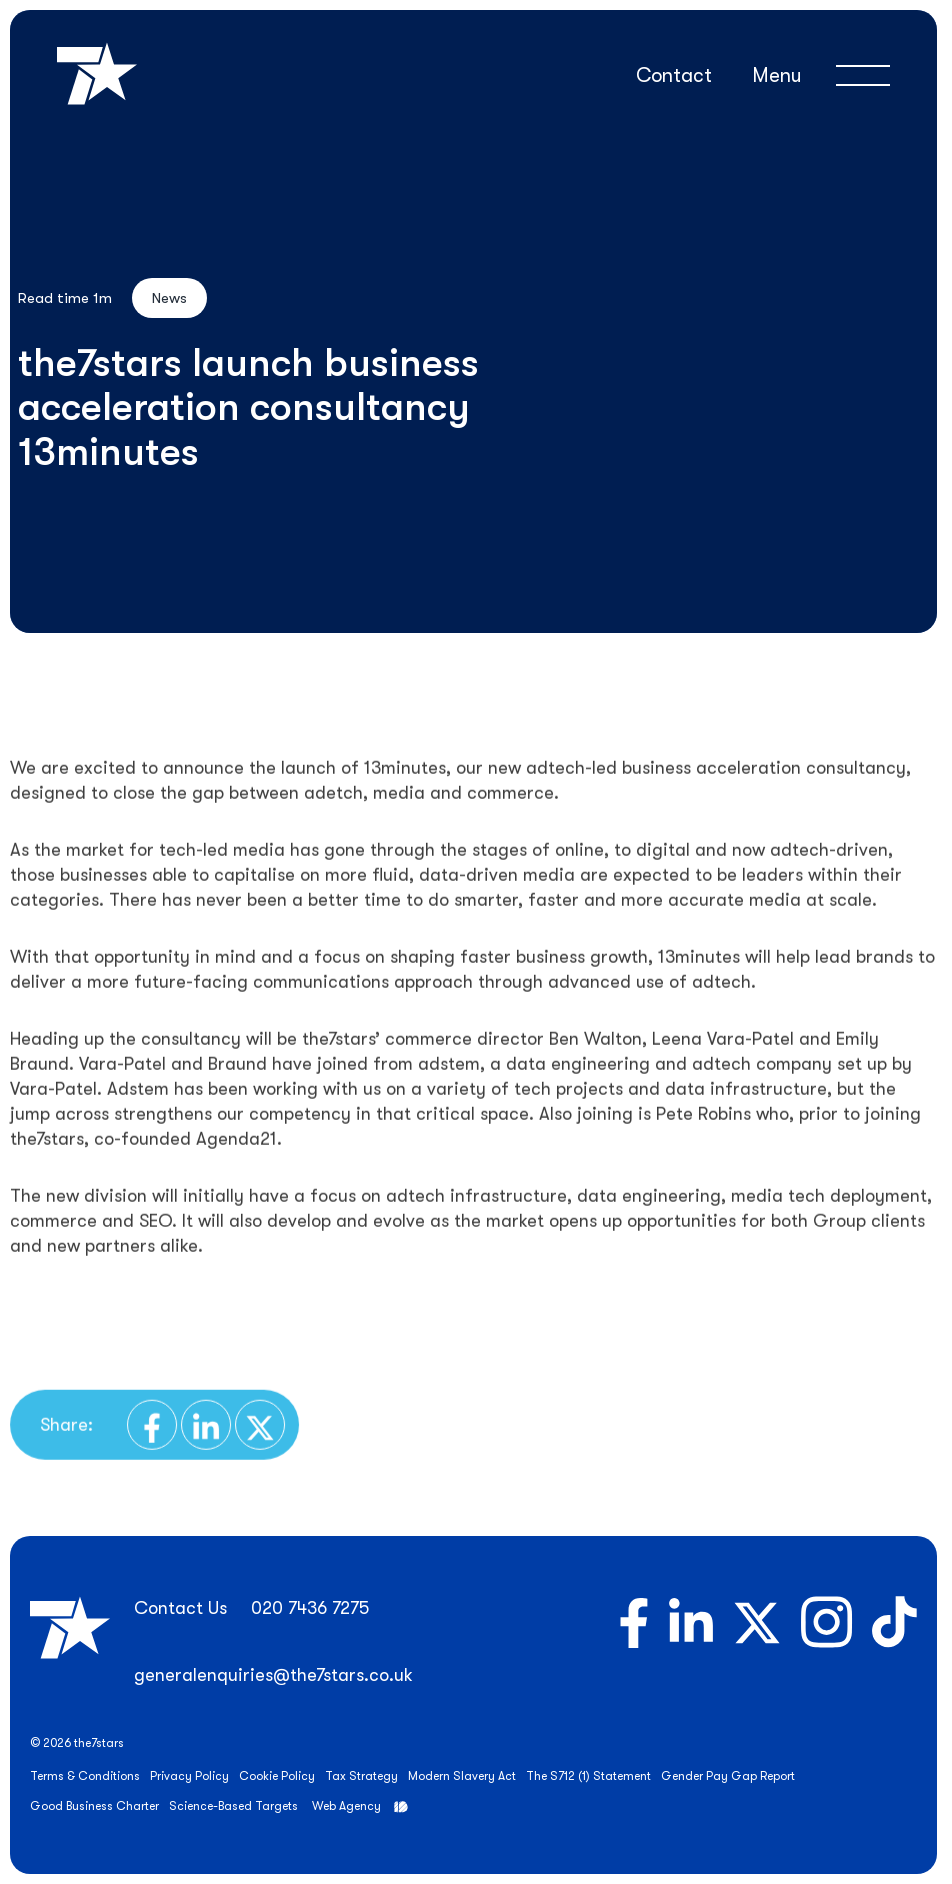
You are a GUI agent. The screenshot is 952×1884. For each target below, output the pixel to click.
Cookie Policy (277, 1776)
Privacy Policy (189, 1776)
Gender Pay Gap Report (728, 1776)
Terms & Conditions (85, 1776)
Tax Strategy (361, 1776)
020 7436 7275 (310, 1608)
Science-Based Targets (233, 1806)
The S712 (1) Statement (588, 1776)
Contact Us (180, 1608)
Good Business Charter (94, 1806)
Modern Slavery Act (462, 1776)
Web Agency (346, 1806)
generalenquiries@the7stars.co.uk (273, 1675)
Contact (674, 75)
